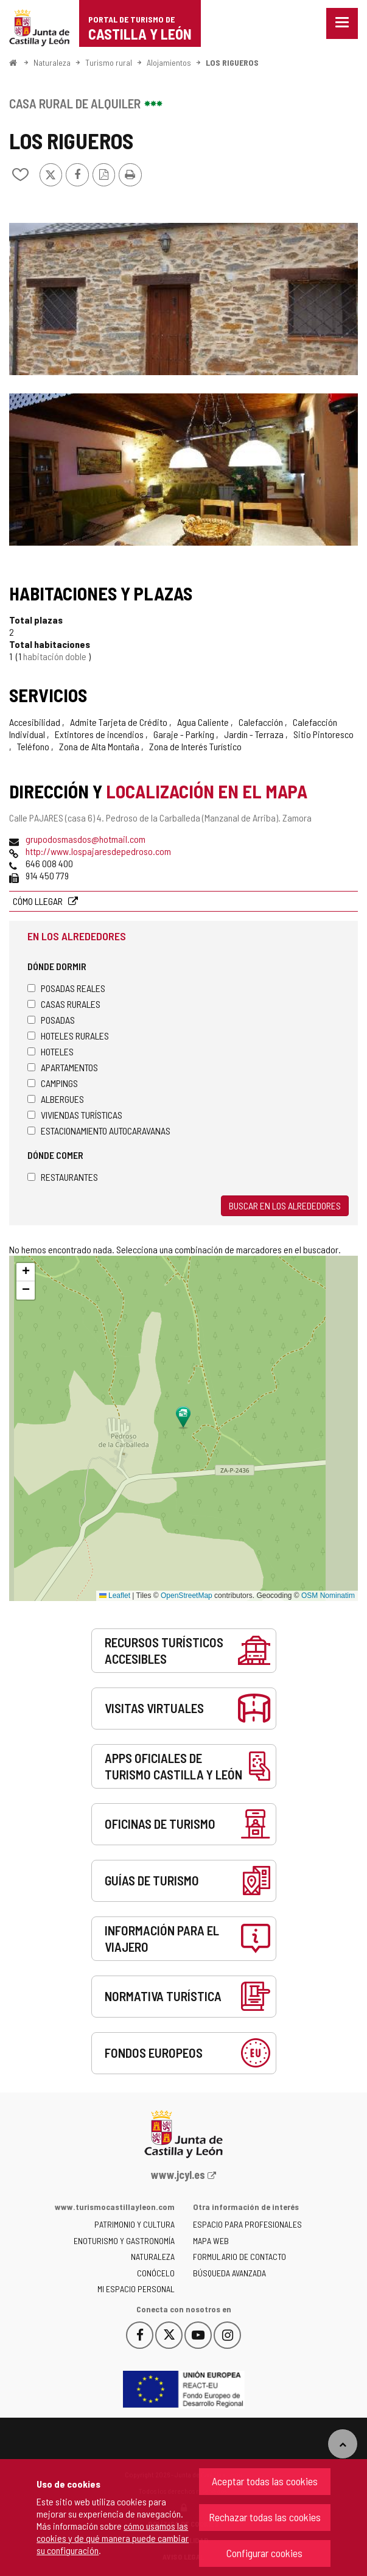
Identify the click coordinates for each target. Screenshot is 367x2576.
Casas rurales (63, 1004)
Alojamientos (169, 62)
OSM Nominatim (328, 1595)
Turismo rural (108, 62)
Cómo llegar (39, 901)
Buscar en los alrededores (285, 1205)
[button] (25, 1272)
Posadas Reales (66, 988)
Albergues (55, 1099)
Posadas (51, 1020)
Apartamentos (62, 1067)
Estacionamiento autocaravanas (98, 1130)
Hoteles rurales (68, 1035)
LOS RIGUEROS (232, 62)
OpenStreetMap (186, 1595)
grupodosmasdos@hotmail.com (85, 839)
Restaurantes (62, 1177)
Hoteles (50, 1051)
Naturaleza (52, 62)
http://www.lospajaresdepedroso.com (98, 851)
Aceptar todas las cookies (265, 2481)
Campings (52, 1083)
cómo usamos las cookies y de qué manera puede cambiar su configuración (113, 2538)
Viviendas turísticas (74, 1115)
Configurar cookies (264, 2553)
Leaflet (114, 1595)
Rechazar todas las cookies (265, 2517)
